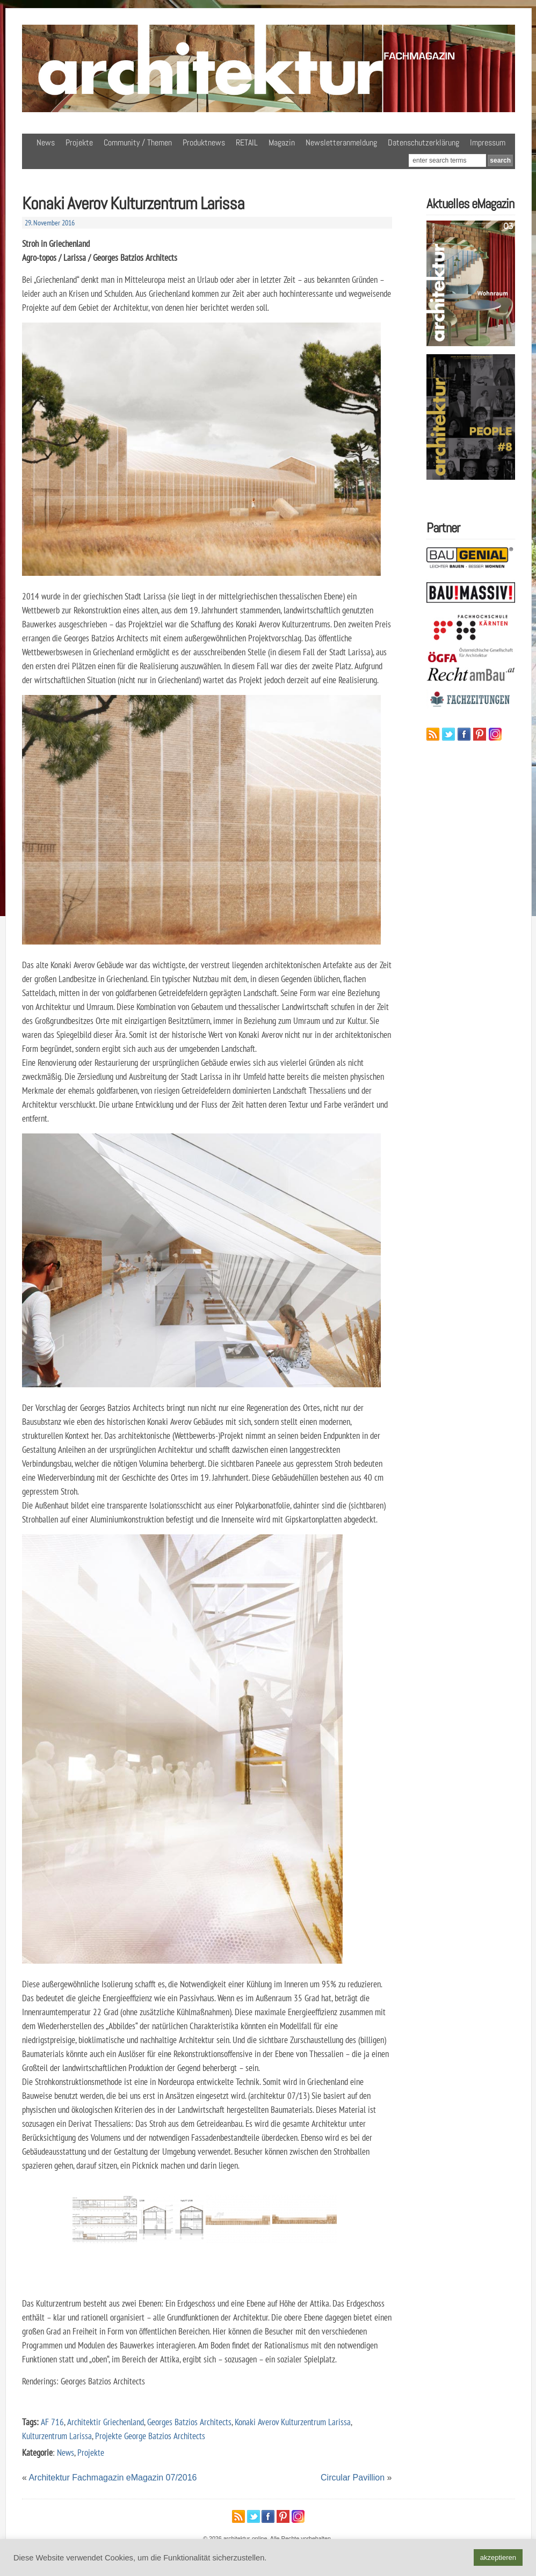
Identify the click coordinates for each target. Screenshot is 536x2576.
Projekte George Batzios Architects (150, 2435)
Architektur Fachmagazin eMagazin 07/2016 (112, 2477)
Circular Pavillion (353, 2477)
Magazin (282, 142)
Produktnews (204, 142)
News (46, 142)
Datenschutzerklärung (423, 142)
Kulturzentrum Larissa (57, 2435)
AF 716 (52, 2422)
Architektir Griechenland (105, 2422)
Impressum (487, 142)
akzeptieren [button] (498, 2557)
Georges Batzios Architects (189, 2422)
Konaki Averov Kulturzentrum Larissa (293, 2422)
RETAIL (247, 142)
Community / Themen (138, 142)
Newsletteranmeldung (341, 142)
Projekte (79, 142)
